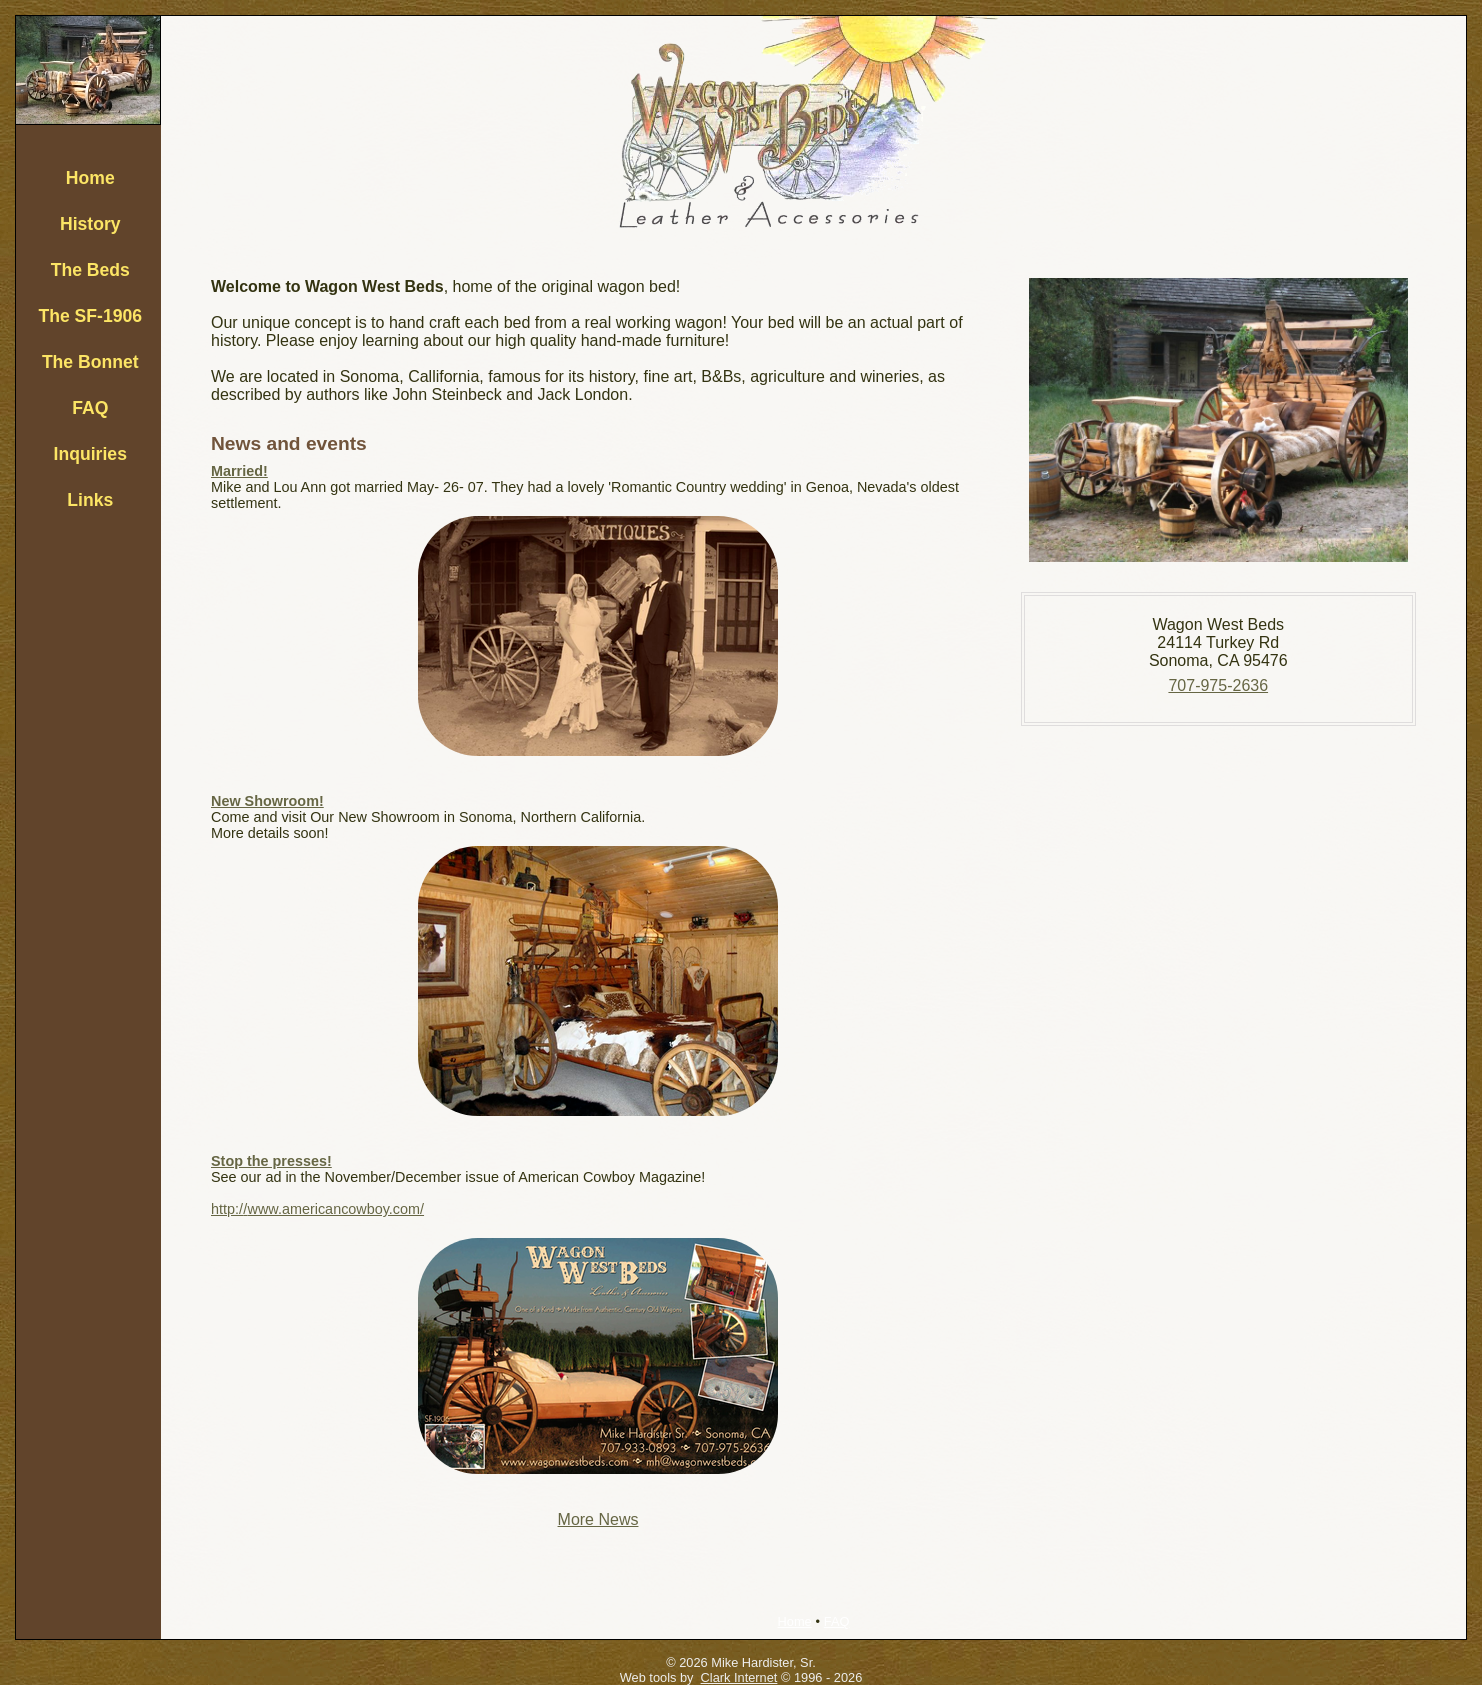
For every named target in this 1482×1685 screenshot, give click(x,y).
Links (90, 500)
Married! (239, 471)
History (90, 224)
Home (90, 178)
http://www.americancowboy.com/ (317, 1209)
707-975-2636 (1218, 685)
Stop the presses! (271, 1161)
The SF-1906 (90, 316)
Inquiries (90, 454)
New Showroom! (267, 801)
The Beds (90, 270)
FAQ (90, 408)
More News (598, 1519)
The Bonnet (90, 362)
